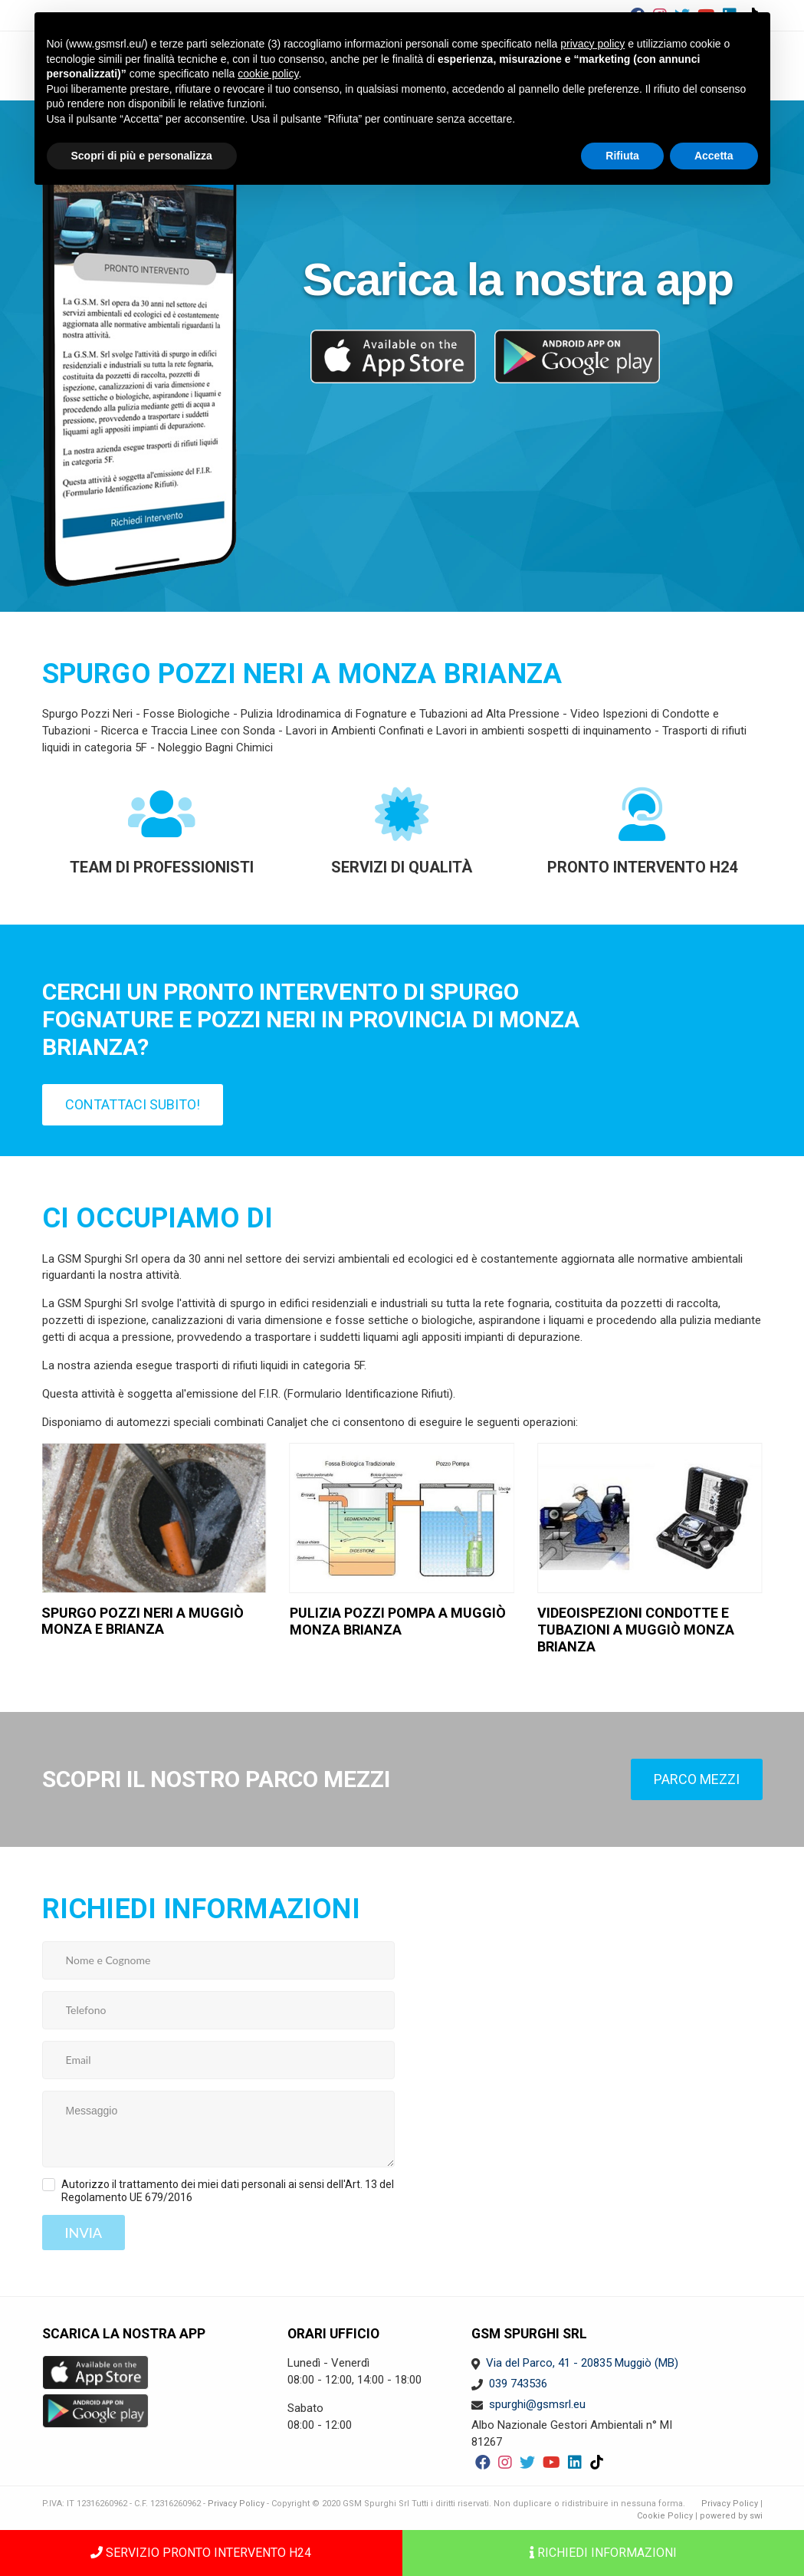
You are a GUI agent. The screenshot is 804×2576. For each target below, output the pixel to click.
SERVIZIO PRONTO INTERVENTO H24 (200, 2552)
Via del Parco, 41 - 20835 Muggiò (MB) (582, 2363)
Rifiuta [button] (622, 156)
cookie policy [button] (268, 73)
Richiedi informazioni (603, 2552)
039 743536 (518, 2383)
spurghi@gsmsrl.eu (537, 2404)
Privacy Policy (236, 2504)
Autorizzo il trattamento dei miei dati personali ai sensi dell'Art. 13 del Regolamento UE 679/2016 (227, 2190)
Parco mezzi (697, 1779)
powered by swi (731, 2516)
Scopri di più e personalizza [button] (141, 156)
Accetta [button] (713, 156)
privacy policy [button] (592, 44)
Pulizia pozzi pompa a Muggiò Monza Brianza (398, 1621)
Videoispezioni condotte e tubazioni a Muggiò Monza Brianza (635, 1629)
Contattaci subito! (132, 1104)
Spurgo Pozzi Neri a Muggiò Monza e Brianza (142, 1621)
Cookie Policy (665, 2516)
